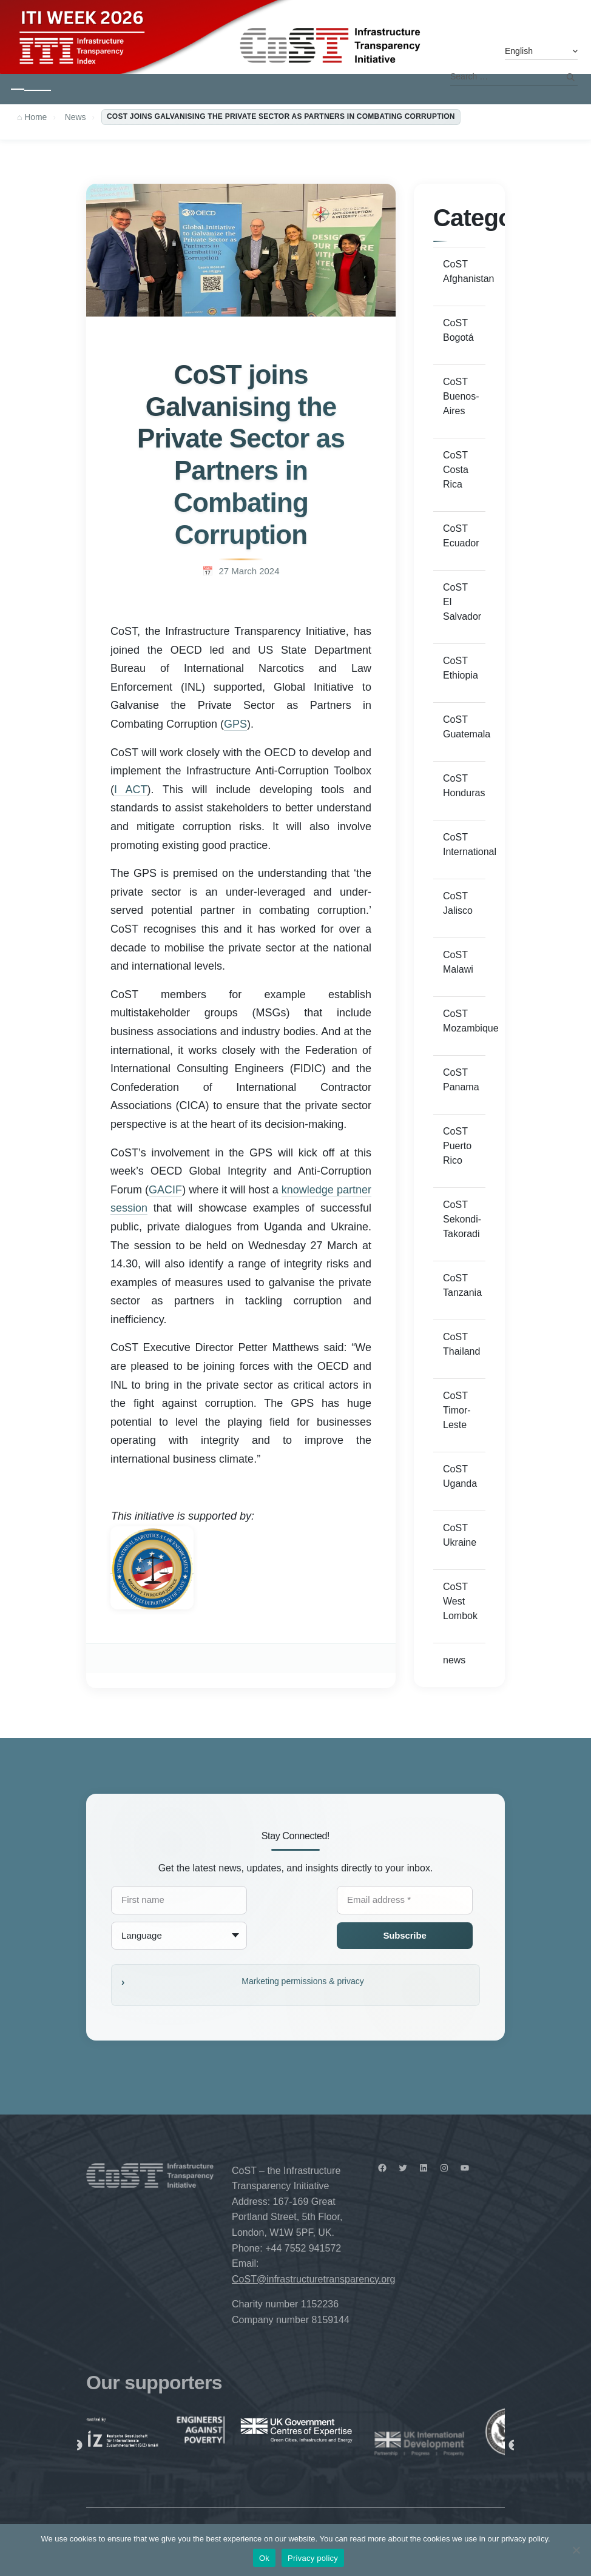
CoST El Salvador (462, 602)
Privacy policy (313, 2558)
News (75, 117)
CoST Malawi (458, 962)
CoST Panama (461, 1079)
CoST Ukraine (459, 1535)
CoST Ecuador (461, 535)
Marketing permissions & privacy (302, 1981)
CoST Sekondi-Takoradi (462, 1219)
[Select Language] (541, 51)
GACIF (165, 1190)
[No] (576, 2550)
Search (570, 77)
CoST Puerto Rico (457, 1146)
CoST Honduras (464, 785)
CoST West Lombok (460, 1601)
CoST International (464, 844)
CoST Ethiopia (460, 668)
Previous (77, 2446)
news (454, 1660)
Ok (264, 2558)
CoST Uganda (460, 1476)
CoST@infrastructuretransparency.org (313, 2279)
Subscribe (404, 1935)
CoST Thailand (461, 1344)
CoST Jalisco (458, 903)
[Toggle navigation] (31, 89)
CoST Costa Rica (455, 469)
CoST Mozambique (464, 1020)
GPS (235, 724)
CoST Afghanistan (464, 271)
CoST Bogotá (458, 330)
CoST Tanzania (462, 1285)
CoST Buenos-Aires (461, 396)
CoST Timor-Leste (457, 1410)
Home (35, 117)
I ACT (130, 789)
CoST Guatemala (464, 726)
